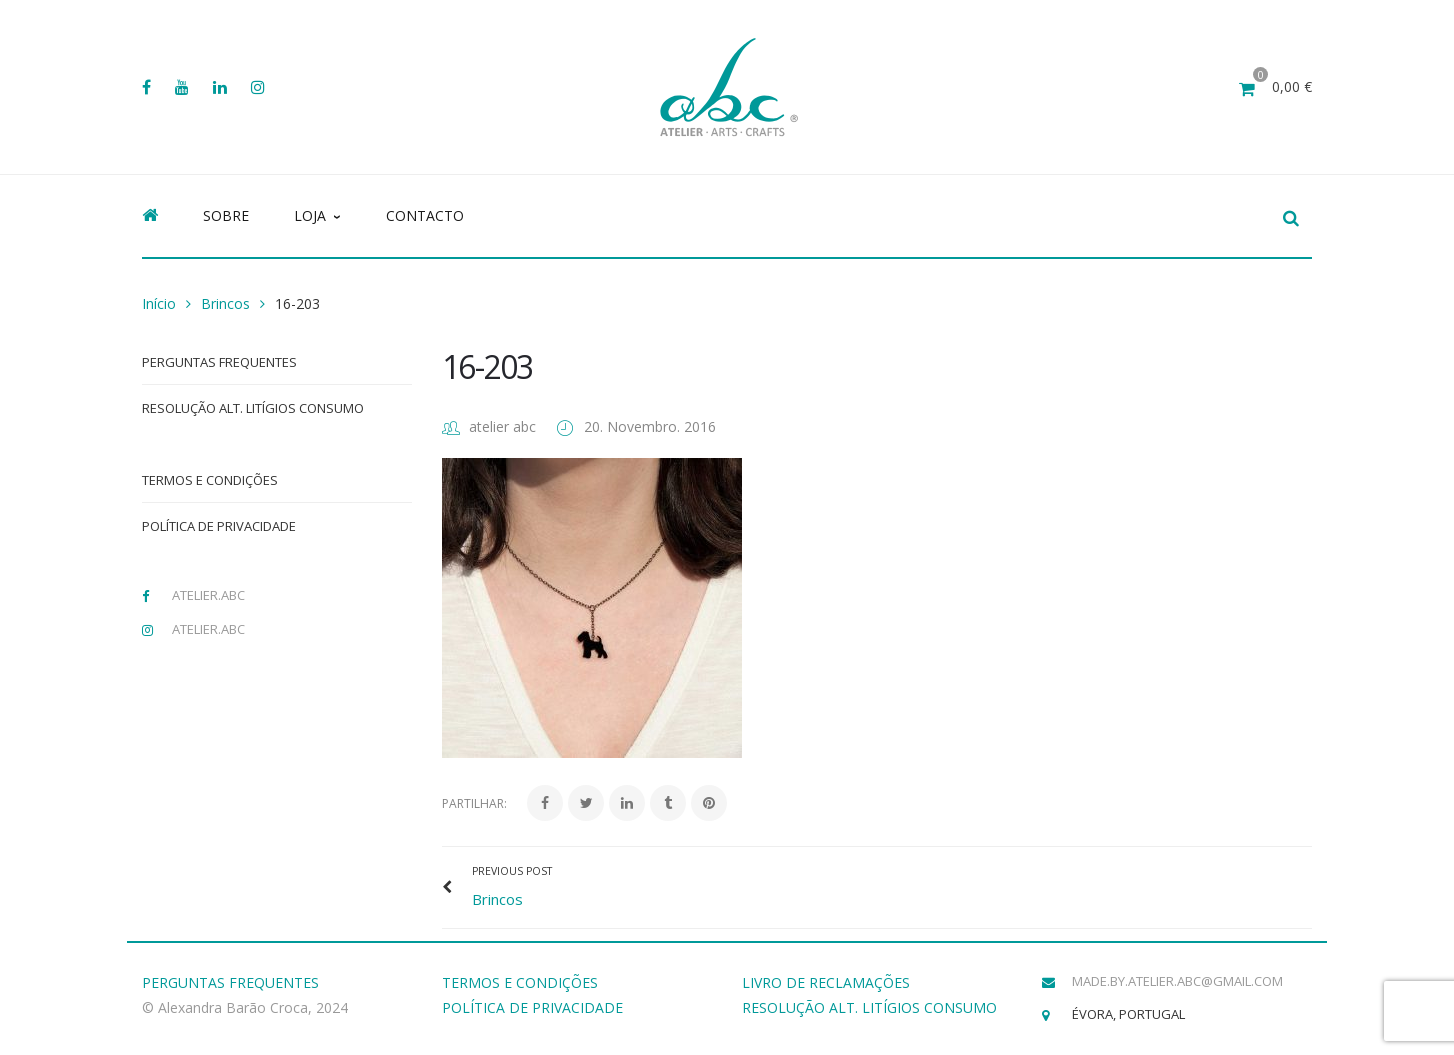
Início (159, 303)
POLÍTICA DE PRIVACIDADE (532, 1007)
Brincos (225, 303)
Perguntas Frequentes (219, 362)
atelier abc (502, 426)
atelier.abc (208, 595)
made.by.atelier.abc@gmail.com (1177, 981)
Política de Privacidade (219, 526)
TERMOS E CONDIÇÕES (520, 982)
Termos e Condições (210, 480)
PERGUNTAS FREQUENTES (230, 982)
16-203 (487, 366)
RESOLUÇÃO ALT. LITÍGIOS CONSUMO (869, 1007)
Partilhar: (474, 803)
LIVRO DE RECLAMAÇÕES (826, 982)
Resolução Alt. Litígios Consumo (253, 408)
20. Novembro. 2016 (650, 426)
